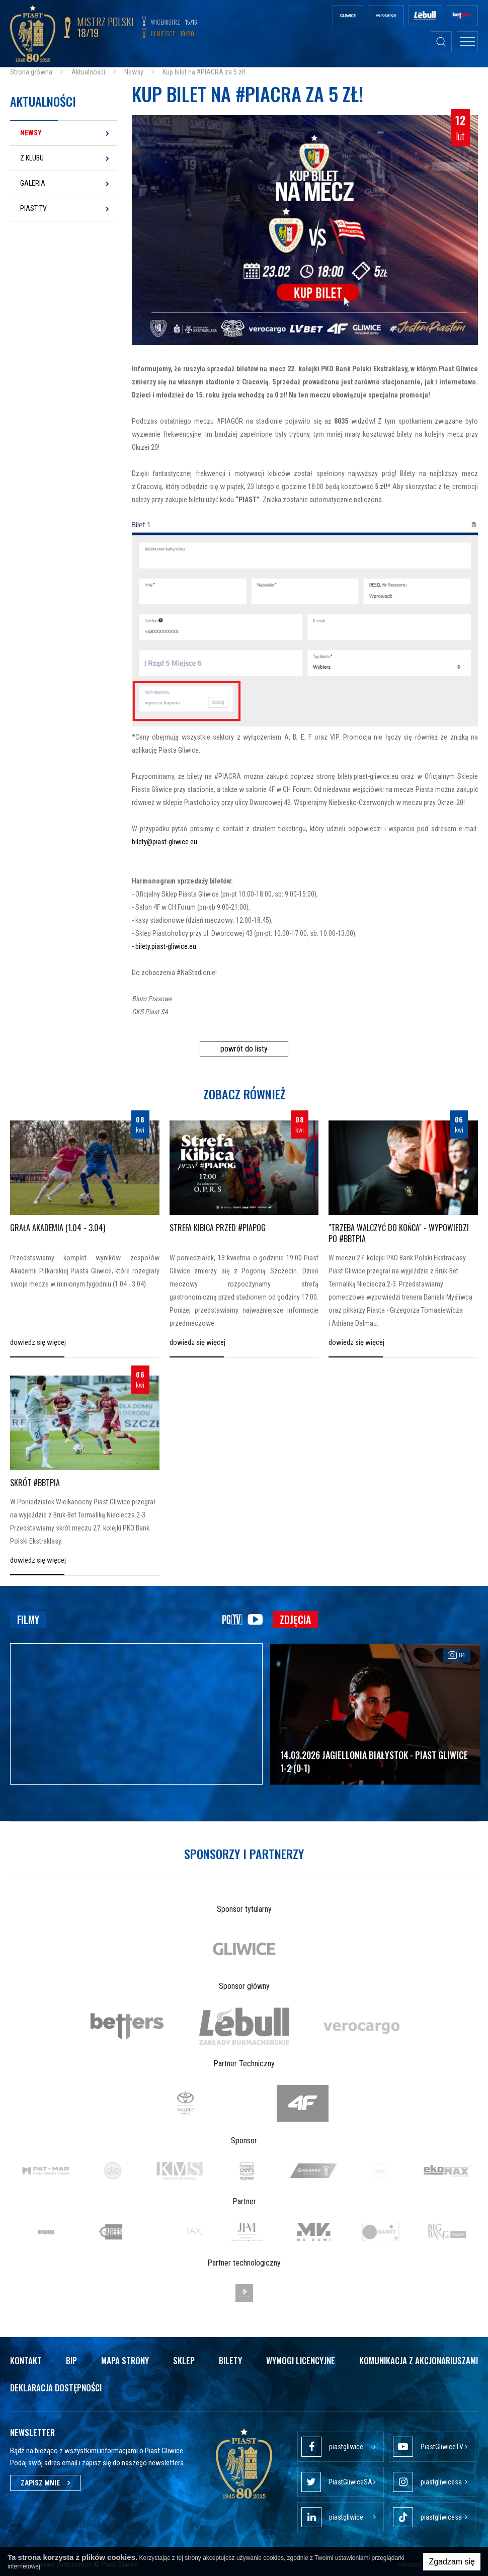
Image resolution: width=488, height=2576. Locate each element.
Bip (71, 2360)
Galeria (32, 183)
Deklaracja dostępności (56, 2387)
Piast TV (33, 208)
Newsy (31, 133)
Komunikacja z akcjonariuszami (418, 2360)
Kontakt (26, 2360)
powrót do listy (244, 1049)
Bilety (230, 2360)
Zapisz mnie (45, 2483)
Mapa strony (125, 2360)
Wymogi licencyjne (300, 2360)
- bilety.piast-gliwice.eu (164, 946)
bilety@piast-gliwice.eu (164, 842)
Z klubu (32, 158)
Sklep (184, 2360)
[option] (244, 1948)
